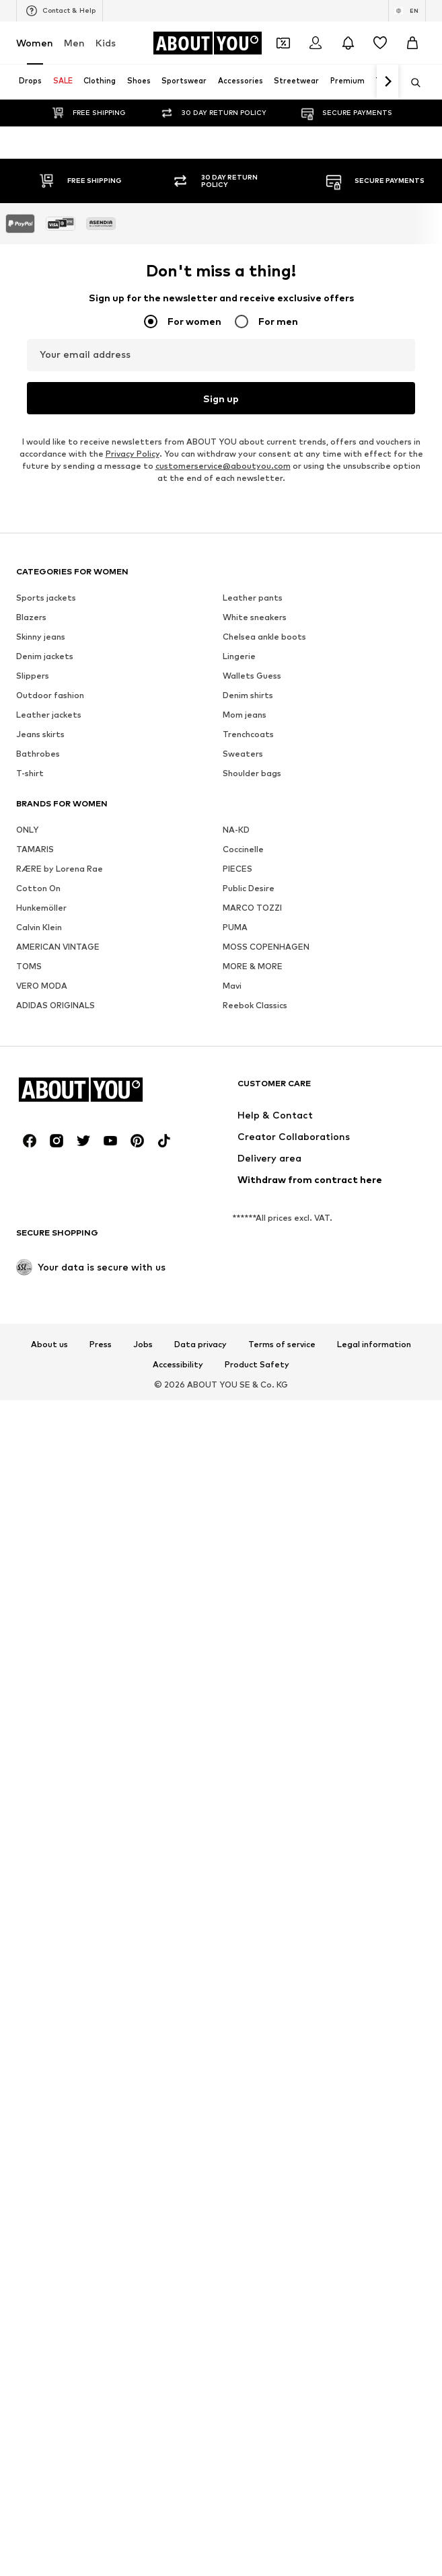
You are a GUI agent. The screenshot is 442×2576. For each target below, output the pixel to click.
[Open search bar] (411, 83)
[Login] (315, 43)
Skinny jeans (40, 2553)
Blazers (31, 2533)
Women (34, 42)
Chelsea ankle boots (264, 2553)
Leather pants (253, 2514)
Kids (106, 42)
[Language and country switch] (407, 11)
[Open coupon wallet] (283, 43)
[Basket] (412, 43)
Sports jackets (46, 2514)
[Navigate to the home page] (207, 43)
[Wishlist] (380, 43)
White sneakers (255, 2533)
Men (74, 42)
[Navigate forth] (387, 82)
